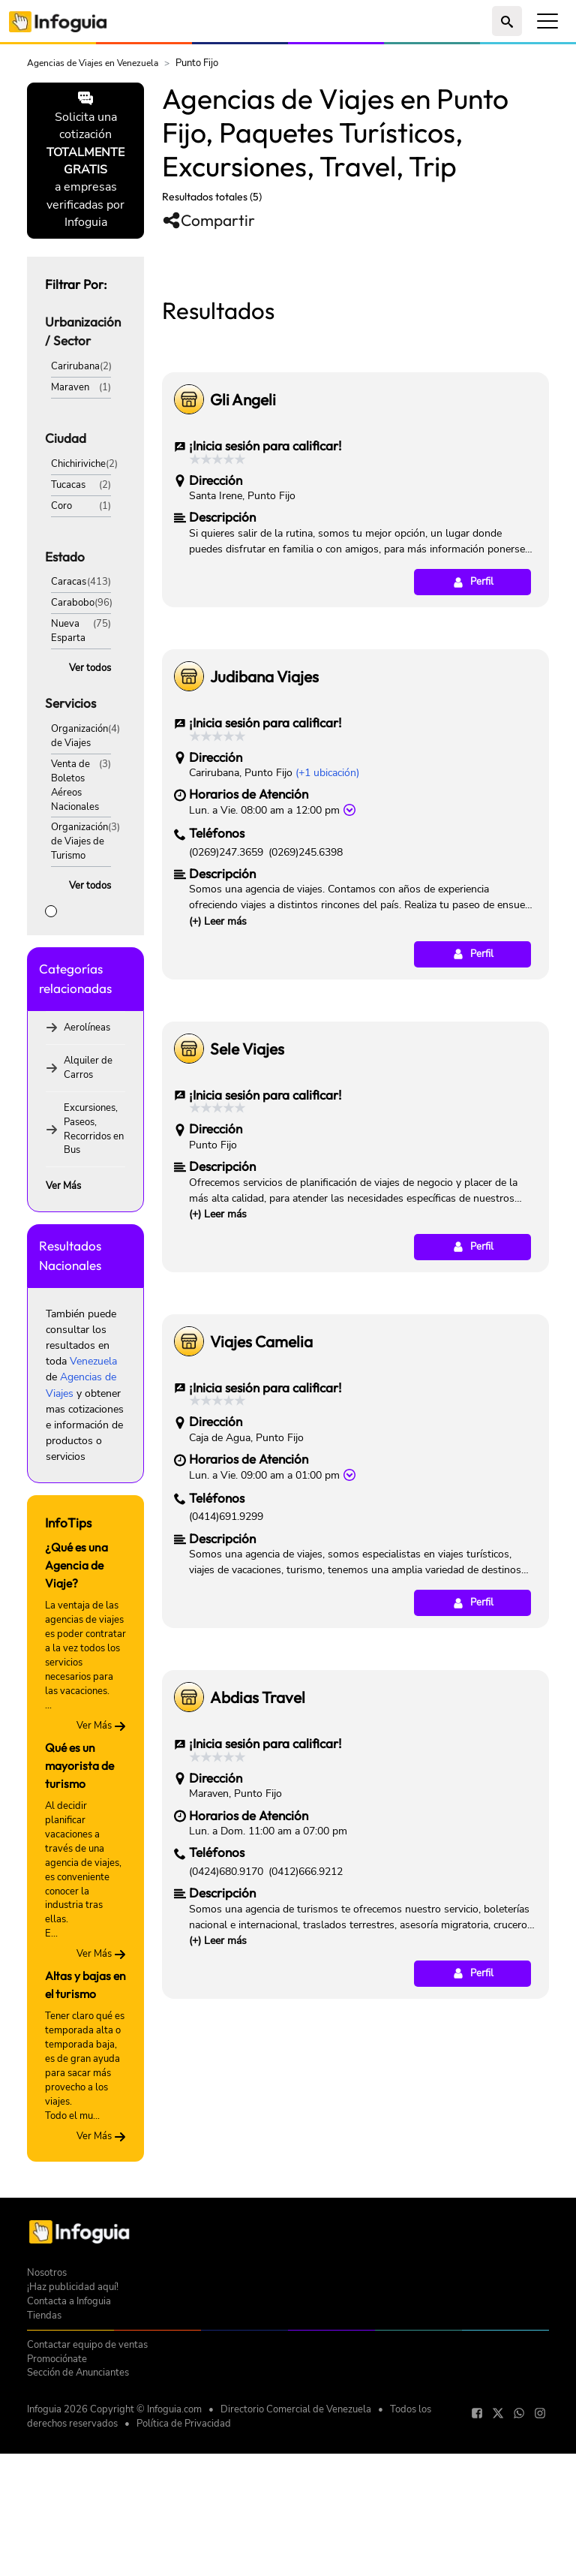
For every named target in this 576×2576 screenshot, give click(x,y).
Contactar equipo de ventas (87, 2499)
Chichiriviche (78, 463)
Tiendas (44, 2469)
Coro (61, 505)
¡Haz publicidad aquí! (72, 2441)
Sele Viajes (247, 1258)
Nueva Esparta (68, 630)
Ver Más (63, 1185)
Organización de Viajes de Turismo (79, 841)
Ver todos (90, 667)
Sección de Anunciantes (78, 2527)
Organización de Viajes (79, 735)
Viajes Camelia (261, 1551)
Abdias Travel (257, 1907)
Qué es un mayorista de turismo (79, 1765)
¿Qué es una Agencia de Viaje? (76, 1564)
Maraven (70, 387)
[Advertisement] (355, 359)
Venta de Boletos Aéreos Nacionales (75, 785)
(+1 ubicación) (327, 983)
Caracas (68, 581)
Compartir (208, 220)
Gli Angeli (243, 609)
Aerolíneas (87, 1027)
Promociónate (57, 2513)
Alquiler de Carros (88, 1067)
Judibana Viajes (264, 886)
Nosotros (47, 2427)
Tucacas (68, 484)
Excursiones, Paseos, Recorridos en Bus (94, 1129)
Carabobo (72, 602)
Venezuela (93, 1361)
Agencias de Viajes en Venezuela (92, 63)
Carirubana (75, 366)
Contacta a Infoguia (69, 2455)
